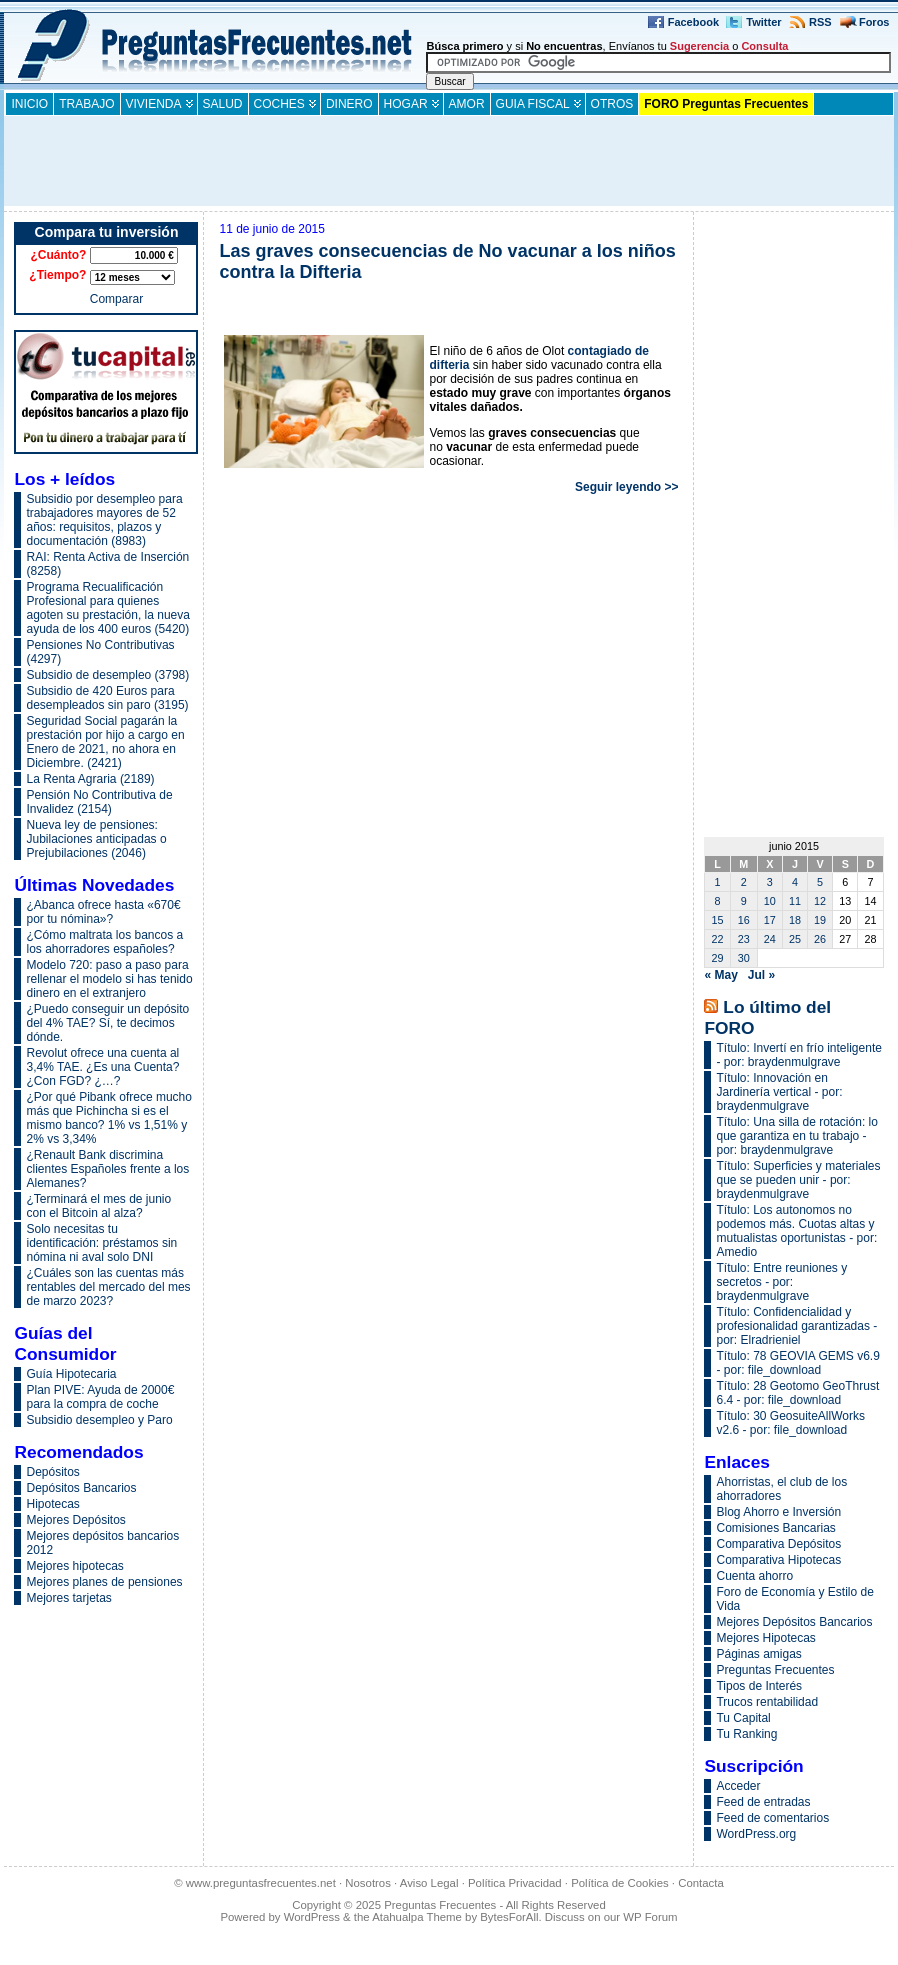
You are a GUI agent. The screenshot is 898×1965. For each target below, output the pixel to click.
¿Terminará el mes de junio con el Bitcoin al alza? (98, 1206)
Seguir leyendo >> (626, 487)
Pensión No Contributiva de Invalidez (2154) (99, 802)
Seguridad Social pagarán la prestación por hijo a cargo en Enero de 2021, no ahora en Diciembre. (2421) (105, 742)
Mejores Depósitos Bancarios (794, 1622)
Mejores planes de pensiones (104, 1582)
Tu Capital (743, 1718)
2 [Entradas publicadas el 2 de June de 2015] (744, 882)
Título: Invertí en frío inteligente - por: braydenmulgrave (798, 1055)
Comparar (116, 299)
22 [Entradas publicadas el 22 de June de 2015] (718, 939)
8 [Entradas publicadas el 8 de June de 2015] (718, 901)
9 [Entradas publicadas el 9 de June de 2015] (744, 901)
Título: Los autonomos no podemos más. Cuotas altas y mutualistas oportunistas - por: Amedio (796, 1231)
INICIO (29, 104)
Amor (467, 104)
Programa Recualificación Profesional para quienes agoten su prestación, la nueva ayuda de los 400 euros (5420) (107, 608)
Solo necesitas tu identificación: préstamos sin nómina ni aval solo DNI (101, 1243)
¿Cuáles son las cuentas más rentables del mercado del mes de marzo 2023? (108, 1287)
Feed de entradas (763, 1802)
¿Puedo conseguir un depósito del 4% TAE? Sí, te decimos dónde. (107, 1023)
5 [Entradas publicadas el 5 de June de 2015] (820, 882)
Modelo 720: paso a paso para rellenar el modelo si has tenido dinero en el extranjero (109, 979)
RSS (820, 22)
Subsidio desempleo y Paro (99, 1420)
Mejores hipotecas (74, 1566)
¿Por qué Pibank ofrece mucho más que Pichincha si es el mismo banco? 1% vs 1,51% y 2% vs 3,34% (108, 1118)
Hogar (406, 104)
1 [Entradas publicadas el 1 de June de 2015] (718, 882)
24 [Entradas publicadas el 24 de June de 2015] (770, 939)
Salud (223, 104)
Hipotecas (52, 1504)
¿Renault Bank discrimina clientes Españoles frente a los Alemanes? (107, 1169)
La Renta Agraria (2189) (90, 779)
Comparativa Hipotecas (778, 1560)
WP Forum (650, 1917)
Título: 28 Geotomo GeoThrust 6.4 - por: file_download (797, 1393)
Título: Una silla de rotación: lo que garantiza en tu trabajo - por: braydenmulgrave (796, 1136)
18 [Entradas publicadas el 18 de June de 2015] (795, 920)
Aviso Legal (429, 1883)
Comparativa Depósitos (778, 1544)
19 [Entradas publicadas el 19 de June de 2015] (820, 920)
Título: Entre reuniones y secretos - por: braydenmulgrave (781, 1282)
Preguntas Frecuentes (775, 1670)
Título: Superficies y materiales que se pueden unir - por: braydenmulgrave (798, 1180)
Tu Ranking (746, 1734)
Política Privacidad (515, 1883)
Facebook (693, 22)
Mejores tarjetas (68, 1598)
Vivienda (154, 104)
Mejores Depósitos (75, 1520)
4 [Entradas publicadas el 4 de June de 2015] (795, 882)
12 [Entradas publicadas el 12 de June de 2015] (820, 901)
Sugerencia (699, 46)
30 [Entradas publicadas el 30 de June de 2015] (744, 958)
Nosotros (368, 1883)
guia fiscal (533, 104)
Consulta (764, 46)
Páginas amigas (758, 1654)
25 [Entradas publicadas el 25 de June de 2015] (795, 939)
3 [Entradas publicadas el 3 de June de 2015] (770, 882)
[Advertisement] (449, 161)
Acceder (738, 1786)
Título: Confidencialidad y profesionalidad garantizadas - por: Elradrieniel (796, 1326)
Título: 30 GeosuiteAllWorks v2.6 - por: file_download (790, 1423)
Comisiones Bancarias (775, 1528)
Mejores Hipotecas (765, 1638)
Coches (279, 104)
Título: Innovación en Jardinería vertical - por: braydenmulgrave (779, 1092)
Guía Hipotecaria (71, 1374)
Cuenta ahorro (754, 1576)
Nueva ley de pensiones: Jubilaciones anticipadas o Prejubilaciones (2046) (96, 839)
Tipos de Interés (759, 1686)
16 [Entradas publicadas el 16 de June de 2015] (744, 920)
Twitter (763, 22)
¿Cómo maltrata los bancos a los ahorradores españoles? (104, 942)
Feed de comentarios (772, 1818)
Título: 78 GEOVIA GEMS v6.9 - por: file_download (797, 1363)
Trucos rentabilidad (767, 1702)
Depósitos (52, 1472)
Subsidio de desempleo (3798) (107, 675)
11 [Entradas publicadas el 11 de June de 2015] (795, 901)
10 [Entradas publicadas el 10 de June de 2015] (770, 901)
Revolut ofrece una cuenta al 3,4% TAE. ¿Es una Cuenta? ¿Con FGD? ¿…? (102, 1067)
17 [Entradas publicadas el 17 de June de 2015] (770, 920)
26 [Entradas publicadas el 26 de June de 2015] (820, 939)
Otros (612, 104)
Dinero (349, 104)
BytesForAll (509, 1917)
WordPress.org (756, 1834)
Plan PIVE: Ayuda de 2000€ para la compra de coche (100, 1397)
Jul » (761, 975)
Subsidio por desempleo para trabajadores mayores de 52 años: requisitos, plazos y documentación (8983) (104, 520)
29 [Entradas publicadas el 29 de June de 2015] (718, 958)
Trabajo (86, 104)
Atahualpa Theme (417, 1917)
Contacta (701, 1883)
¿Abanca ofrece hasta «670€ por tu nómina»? (103, 912)
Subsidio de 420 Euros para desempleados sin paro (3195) (107, 698)
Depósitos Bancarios (81, 1488)
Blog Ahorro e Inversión (778, 1512)
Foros (874, 22)
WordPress (312, 1917)
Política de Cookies (620, 1883)
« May (720, 975)
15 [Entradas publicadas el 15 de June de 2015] (718, 920)
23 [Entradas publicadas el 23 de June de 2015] (744, 939)
